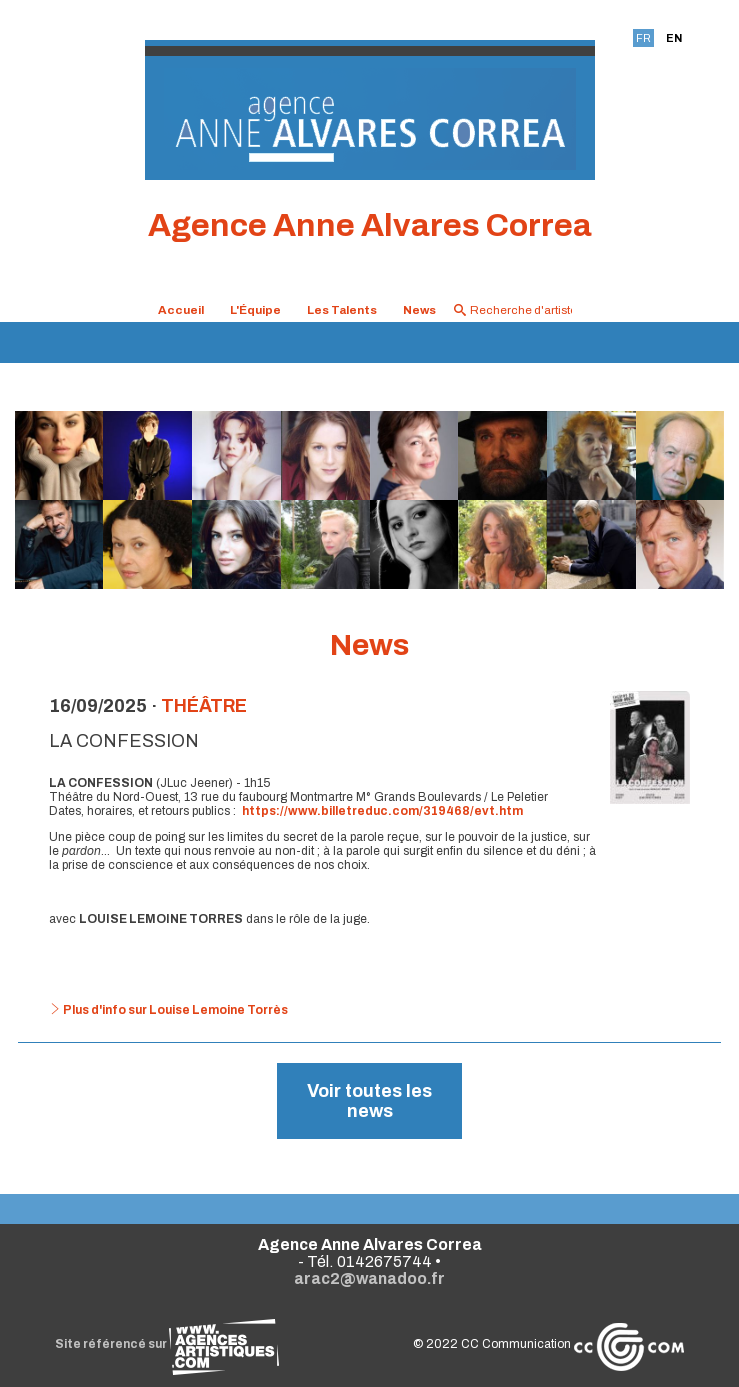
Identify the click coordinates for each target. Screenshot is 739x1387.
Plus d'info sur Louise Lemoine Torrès (168, 1010)
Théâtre (204, 706)
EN (674, 38)
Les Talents (342, 310)
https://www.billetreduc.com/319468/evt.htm (382, 811)
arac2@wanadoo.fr (369, 1278)
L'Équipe (255, 310)
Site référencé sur (167, 1344)
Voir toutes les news (369, 1101)
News (419, 310)
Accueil (181, 310)
